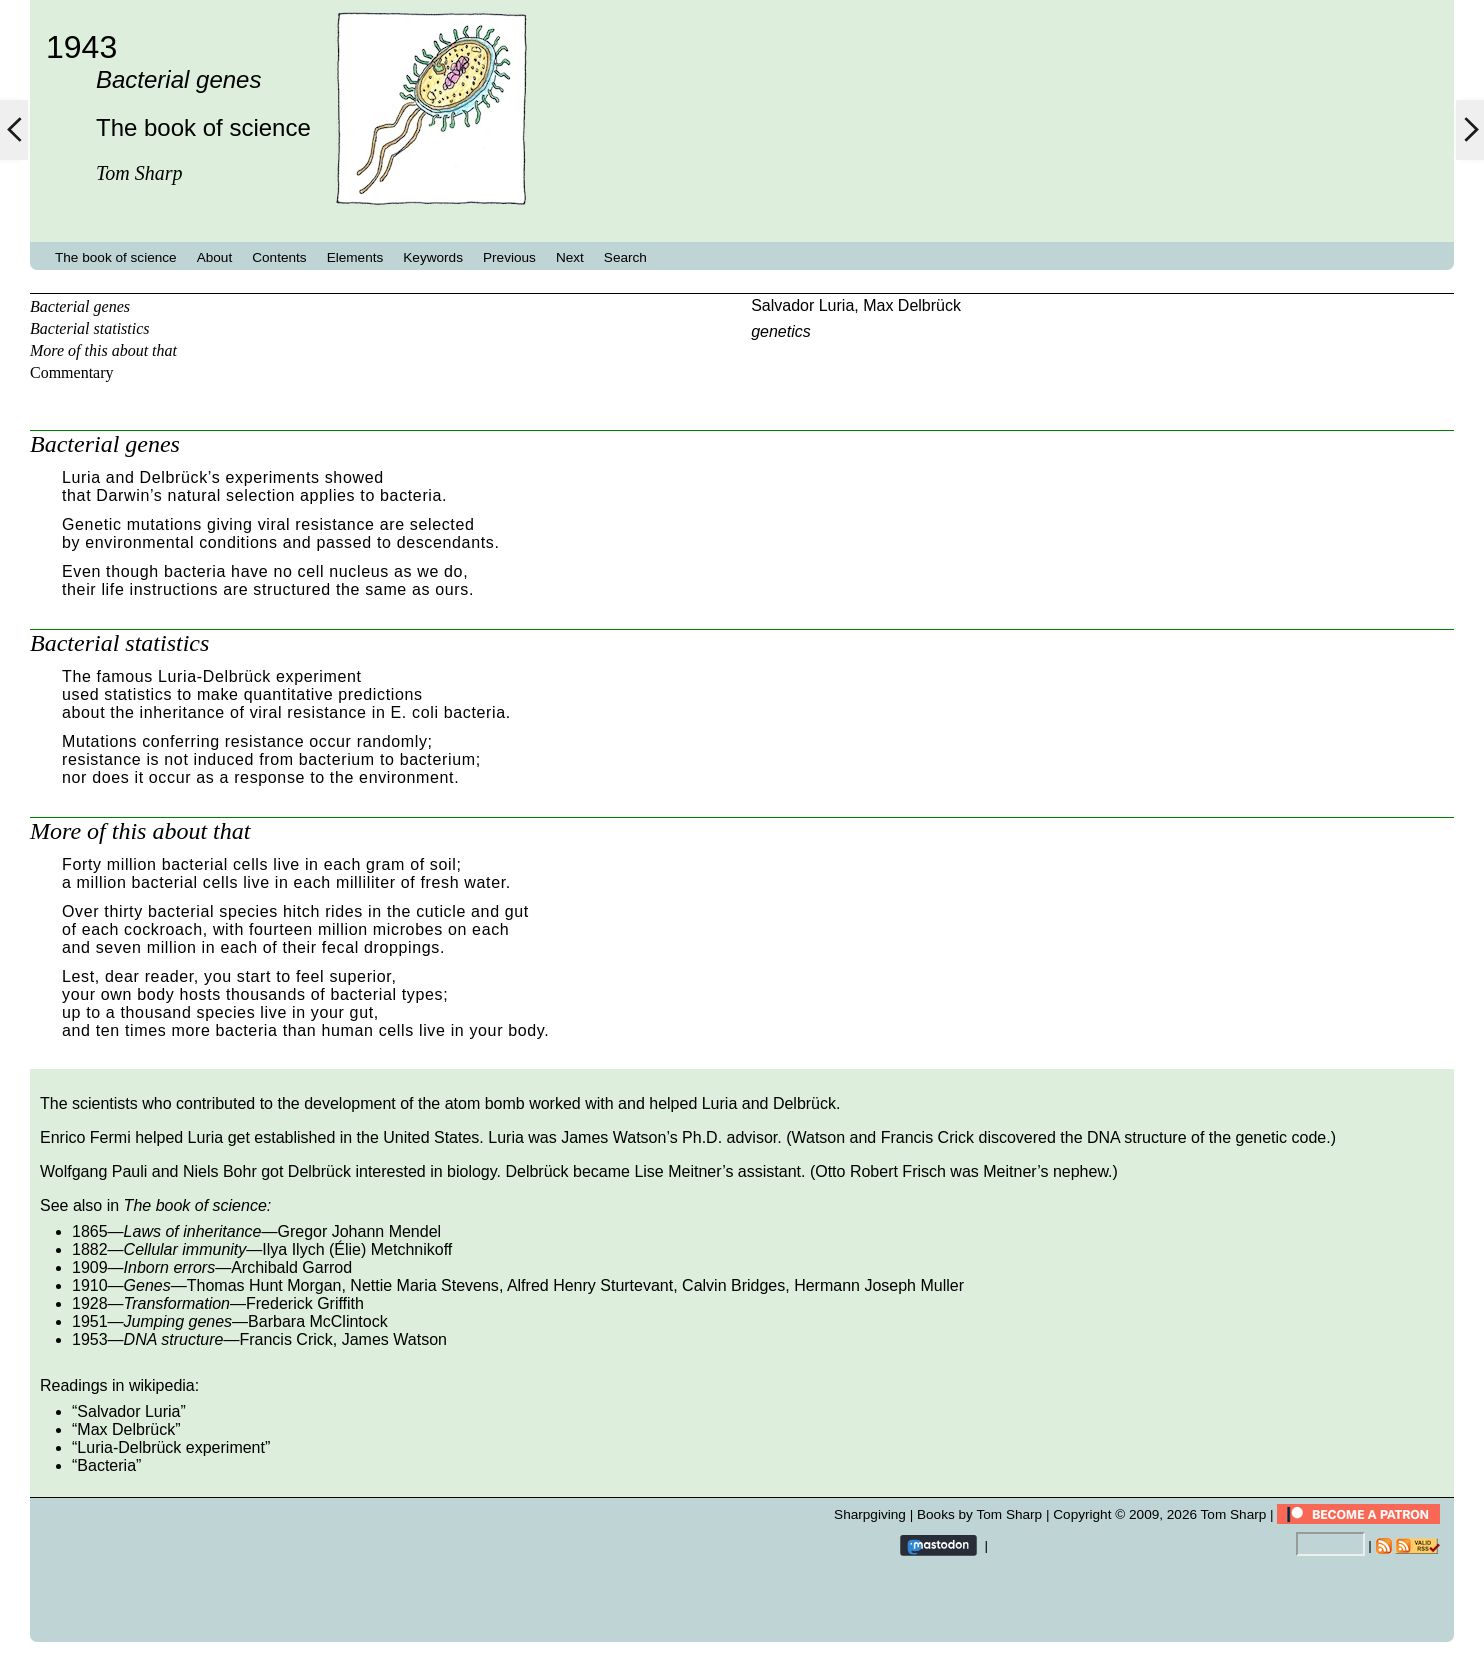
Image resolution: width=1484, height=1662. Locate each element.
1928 (90, 1303)
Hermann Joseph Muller (879, 1285)
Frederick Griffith (305, 1303)
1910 (90, 1285)
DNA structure (174, 1339)
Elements (355, 257)
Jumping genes (178, 1321)
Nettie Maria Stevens (424, 1285)
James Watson (394, 1339)
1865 (90, 1231)
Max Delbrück (912, 305)
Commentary (72, 372)
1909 (90, 1267)
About (215, 257)
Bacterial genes (80, 306)
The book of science (116, 257)
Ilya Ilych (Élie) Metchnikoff (357, 1249)
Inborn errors (170, 1267)
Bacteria (106, 1465)
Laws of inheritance (193, 1231)
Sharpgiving (870, 1514)
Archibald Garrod (291, 1267)
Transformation (177, 1303)
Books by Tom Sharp (979, 1514)
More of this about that (103, 350)
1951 (90, 1321)
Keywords (433, 257)
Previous (509, 257)
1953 (90, 1339)
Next (570, 257)
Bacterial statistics (90, 328)
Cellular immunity (185, 1249)
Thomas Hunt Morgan (264, 1285)
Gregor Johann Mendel (359, 1231)
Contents (279, 257)
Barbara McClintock (318, 1321)
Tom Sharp (1234, 1514)
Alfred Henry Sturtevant (590, 1285)
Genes (147, 1285)
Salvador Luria (802, 305)
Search (625, 257)
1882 (90, 1249)
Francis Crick (285, 1339)
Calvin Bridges (733, 1285)
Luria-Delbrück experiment (171, 1447)
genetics (781, 331)
